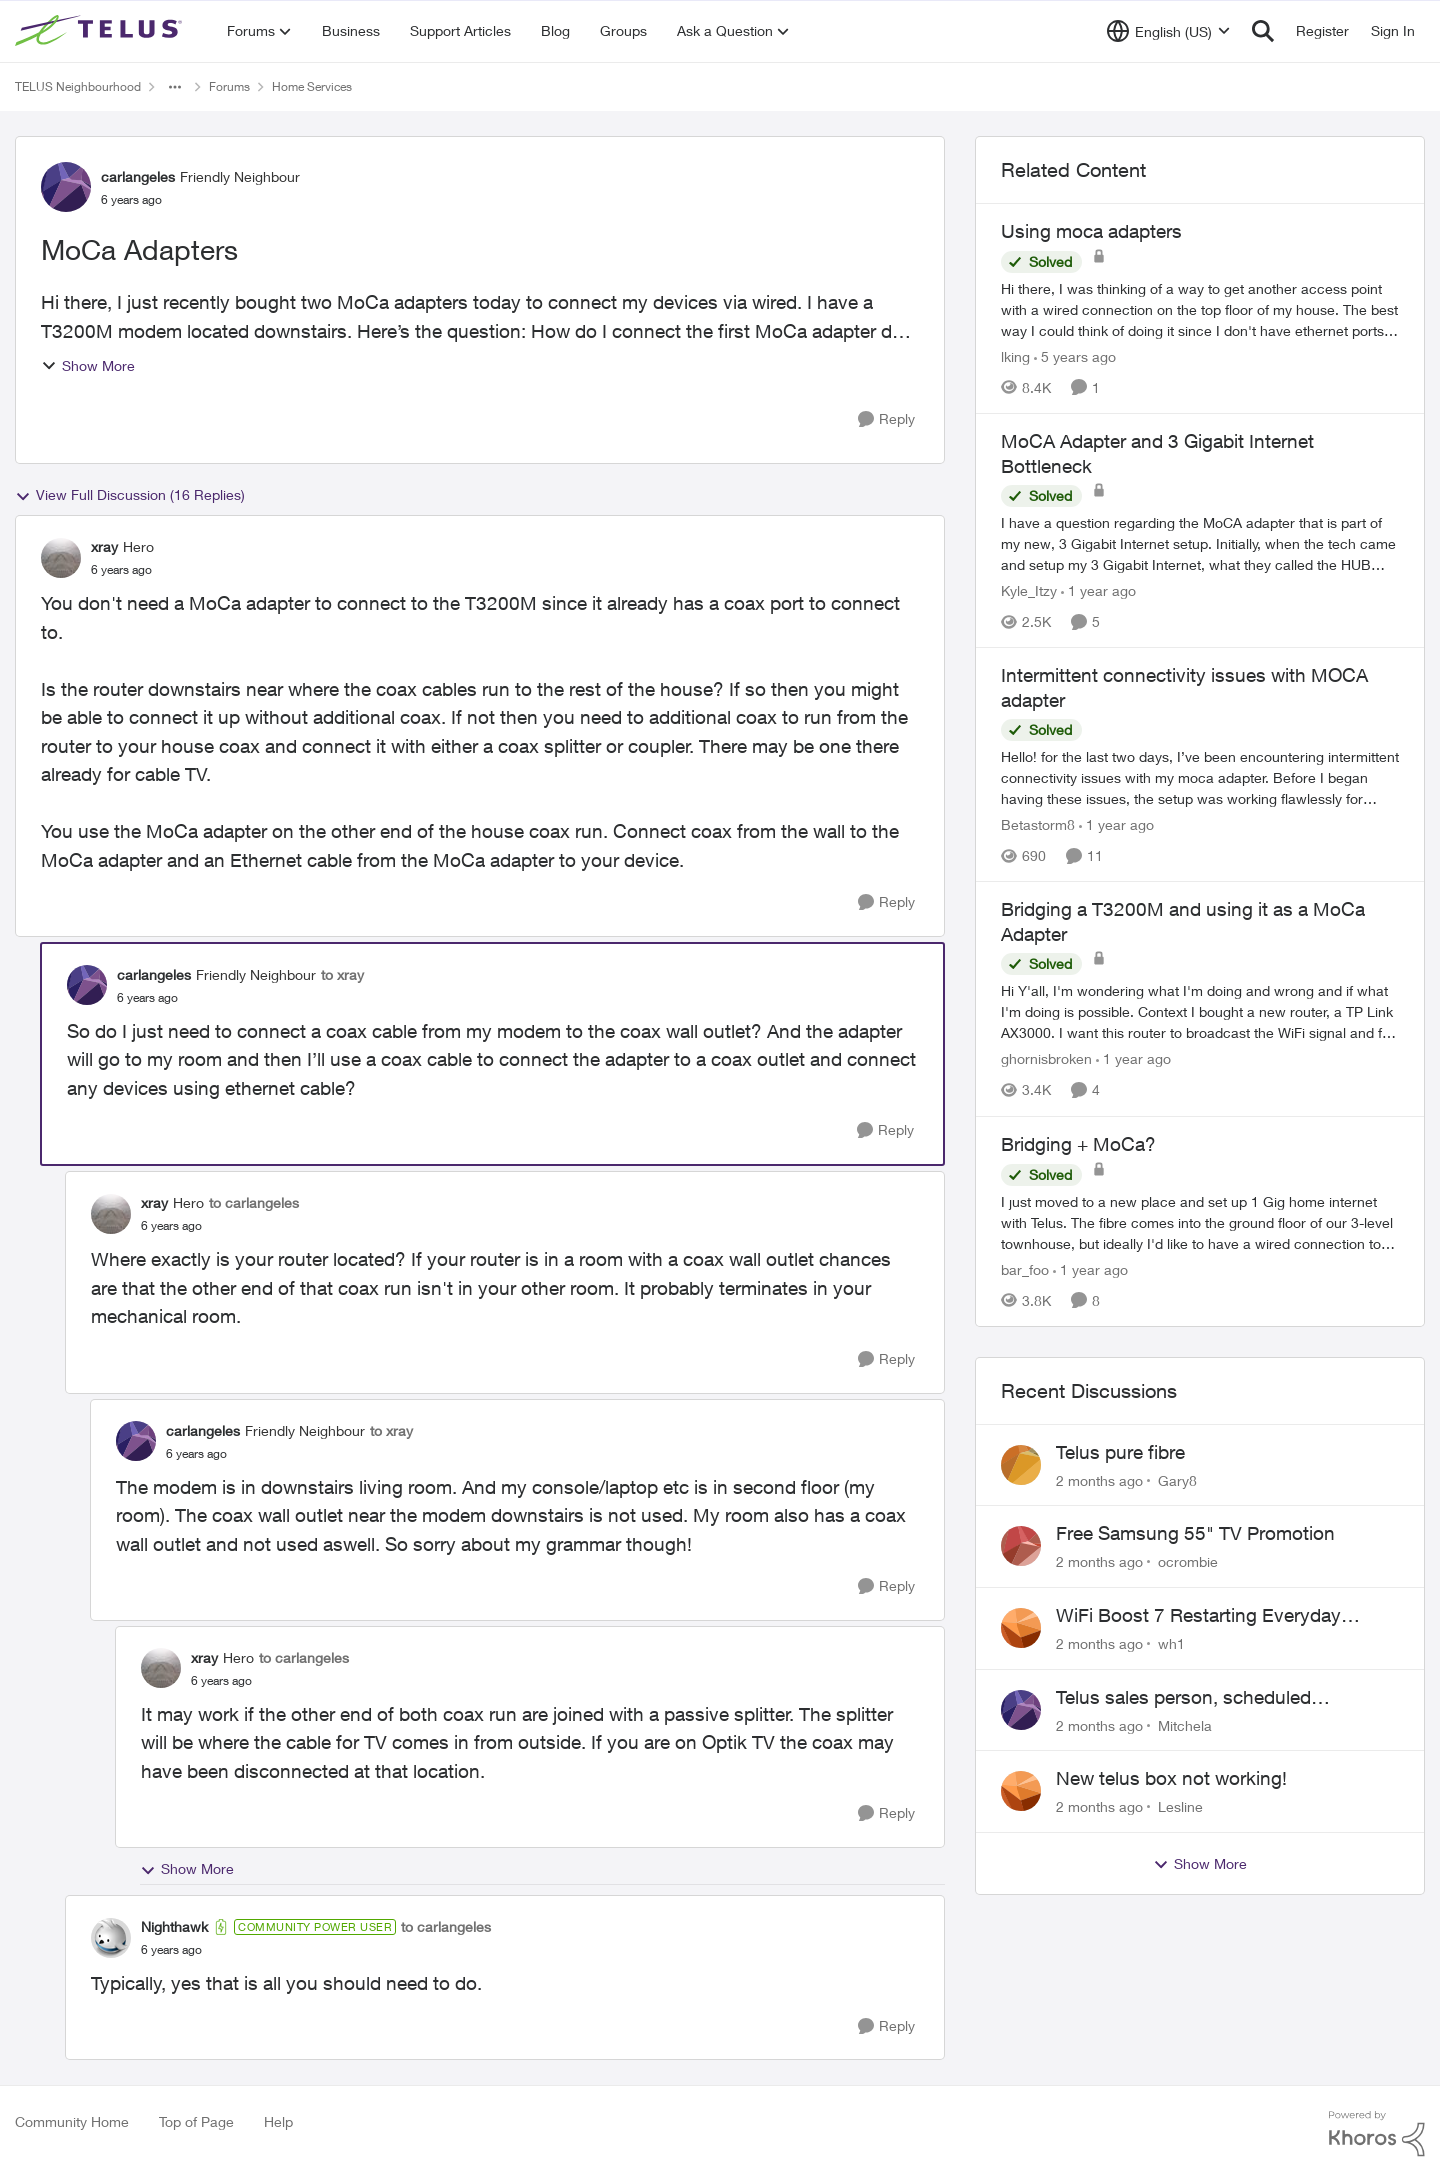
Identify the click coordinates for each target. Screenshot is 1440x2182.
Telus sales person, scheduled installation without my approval (1190, 1698)
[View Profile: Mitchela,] (1021, 1710)
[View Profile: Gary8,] (1021, 1465)
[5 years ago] (1075, 356)
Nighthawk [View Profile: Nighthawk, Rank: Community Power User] (174, 1926)
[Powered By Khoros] (1377, 2134)
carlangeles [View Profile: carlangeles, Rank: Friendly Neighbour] (138, 176)
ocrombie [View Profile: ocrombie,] (1188, 1561)
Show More (88, 365)
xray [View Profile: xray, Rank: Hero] (104, 546)
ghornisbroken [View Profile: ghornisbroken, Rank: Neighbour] (1046, 1059)
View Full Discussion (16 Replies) (130, 495)
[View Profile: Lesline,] (1021, 1791)
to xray (342, 974)
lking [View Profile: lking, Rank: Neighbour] (1015, 356)
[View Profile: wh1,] (1021, 1628)
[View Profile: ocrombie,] (1021, 1546)
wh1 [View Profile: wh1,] (1171, 1643)
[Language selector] (1168, 31)
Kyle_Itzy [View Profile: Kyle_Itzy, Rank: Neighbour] (1029, 590)
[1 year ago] (1098, 590)
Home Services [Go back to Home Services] (312, 86)
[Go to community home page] (101, 31)
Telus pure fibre (1120, 1452)
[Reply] (886, 419)
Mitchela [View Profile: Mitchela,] (1185, 1724)
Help (278, 2121)
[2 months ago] (1099, 1479)
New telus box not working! (1171, 1778)
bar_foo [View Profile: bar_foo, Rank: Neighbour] (1025, 1269)
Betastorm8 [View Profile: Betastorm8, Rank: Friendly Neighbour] (1038, 824)
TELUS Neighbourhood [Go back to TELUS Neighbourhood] (78, 86)
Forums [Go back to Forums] (229, 86)
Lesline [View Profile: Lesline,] (1180, 1806)
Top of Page (196, 2121)
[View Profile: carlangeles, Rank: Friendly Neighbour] (66, 187)
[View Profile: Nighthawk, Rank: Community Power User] (111, 1938)
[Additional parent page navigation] (175, 87)
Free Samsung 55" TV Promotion (1195, 1533)
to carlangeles (254, 1202)
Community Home (72, 2121)
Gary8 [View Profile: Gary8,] (1177, 1479)
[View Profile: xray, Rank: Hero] (61, 558)
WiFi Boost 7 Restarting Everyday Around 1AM (1198, 1616)
